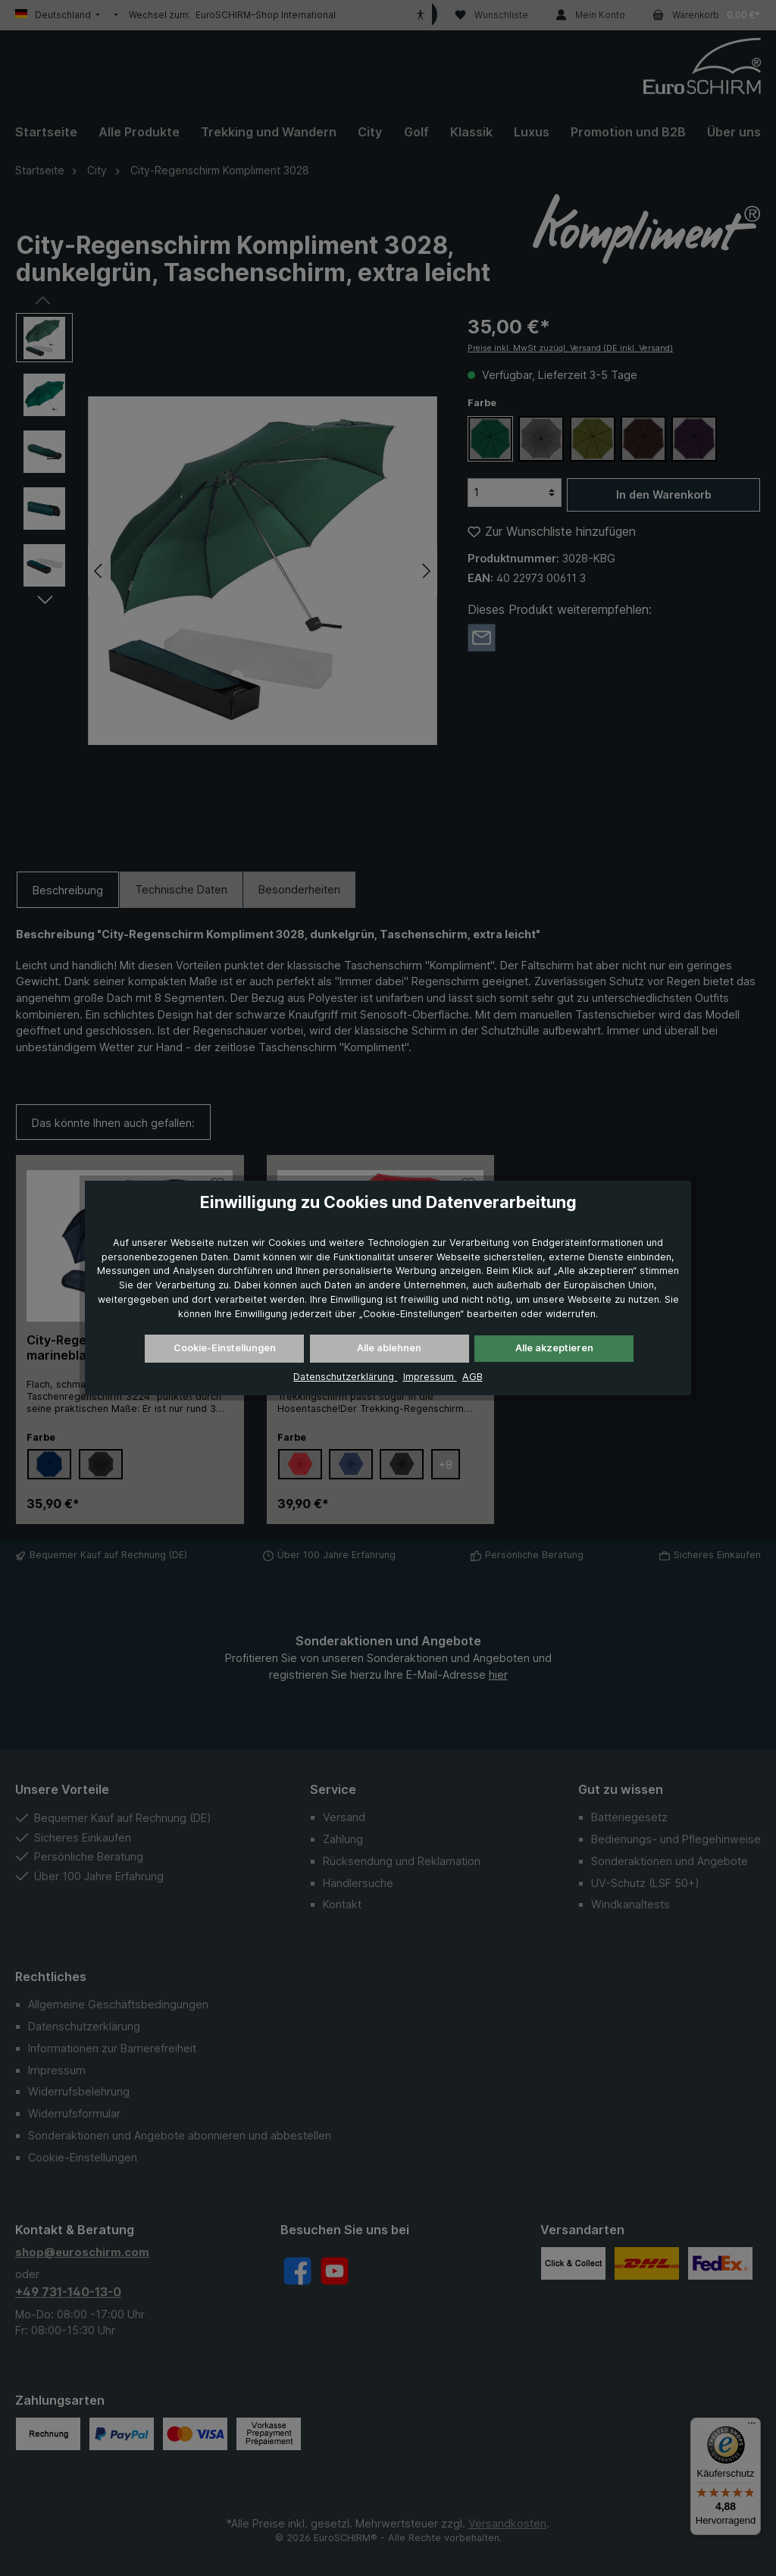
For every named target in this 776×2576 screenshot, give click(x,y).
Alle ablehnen (389, 1348)
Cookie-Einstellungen (225, 1348)
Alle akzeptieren (554, 1348)
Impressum (430, 1376)
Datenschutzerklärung (345, 1376)
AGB (472, 1376)
